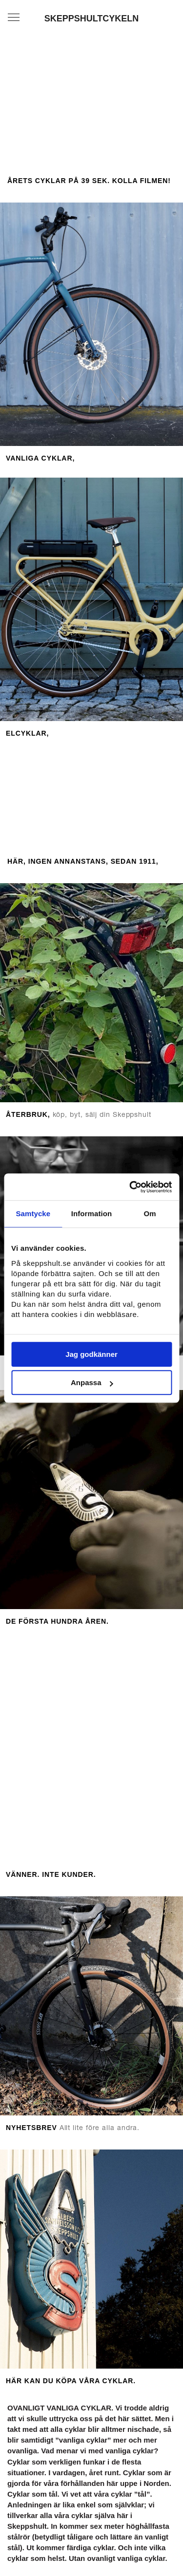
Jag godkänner (91, 1354)
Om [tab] (150, 1213)
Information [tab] (91, 1213)
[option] (91, 1752)
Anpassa (92, 1382)
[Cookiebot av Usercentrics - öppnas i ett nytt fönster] (130, 1187)
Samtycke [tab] (33, 1213)
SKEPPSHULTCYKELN (91, 18)
